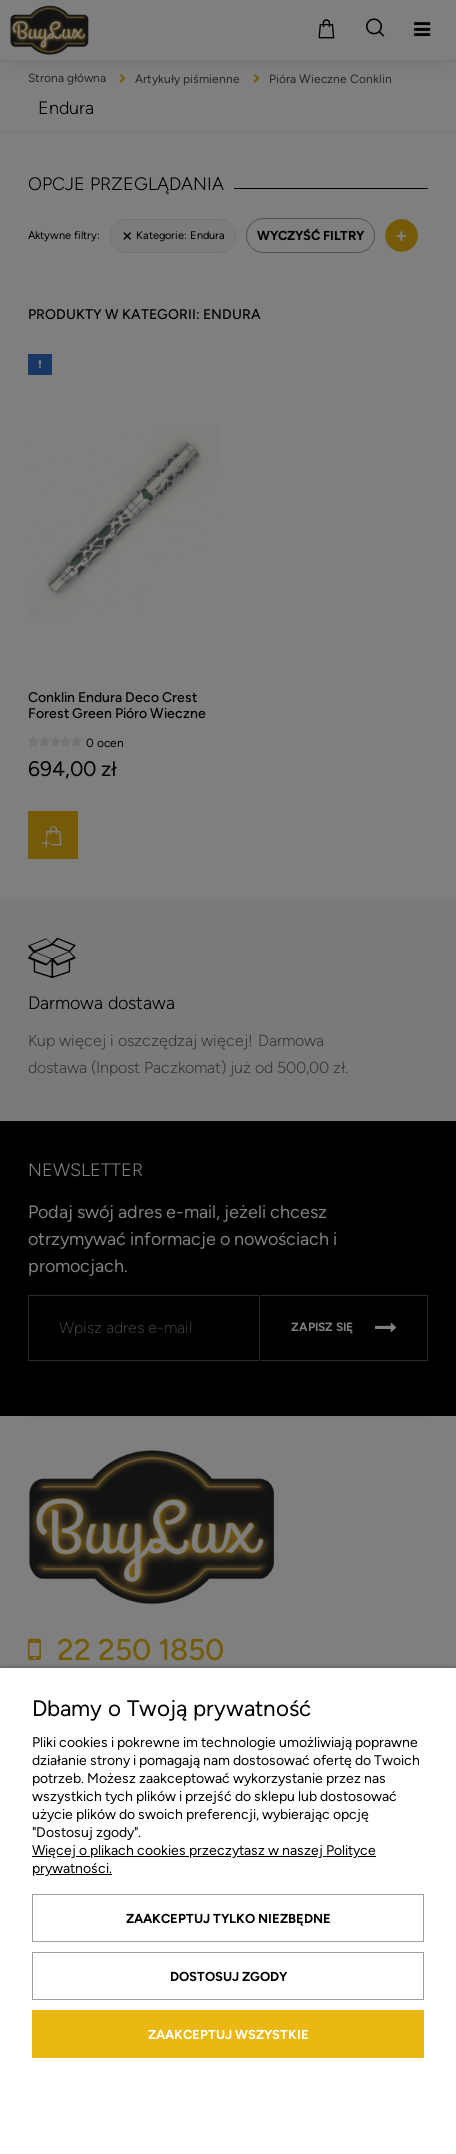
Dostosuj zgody (228, 1976)
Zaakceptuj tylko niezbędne (228, 1918)
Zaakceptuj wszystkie (228, 2034)
